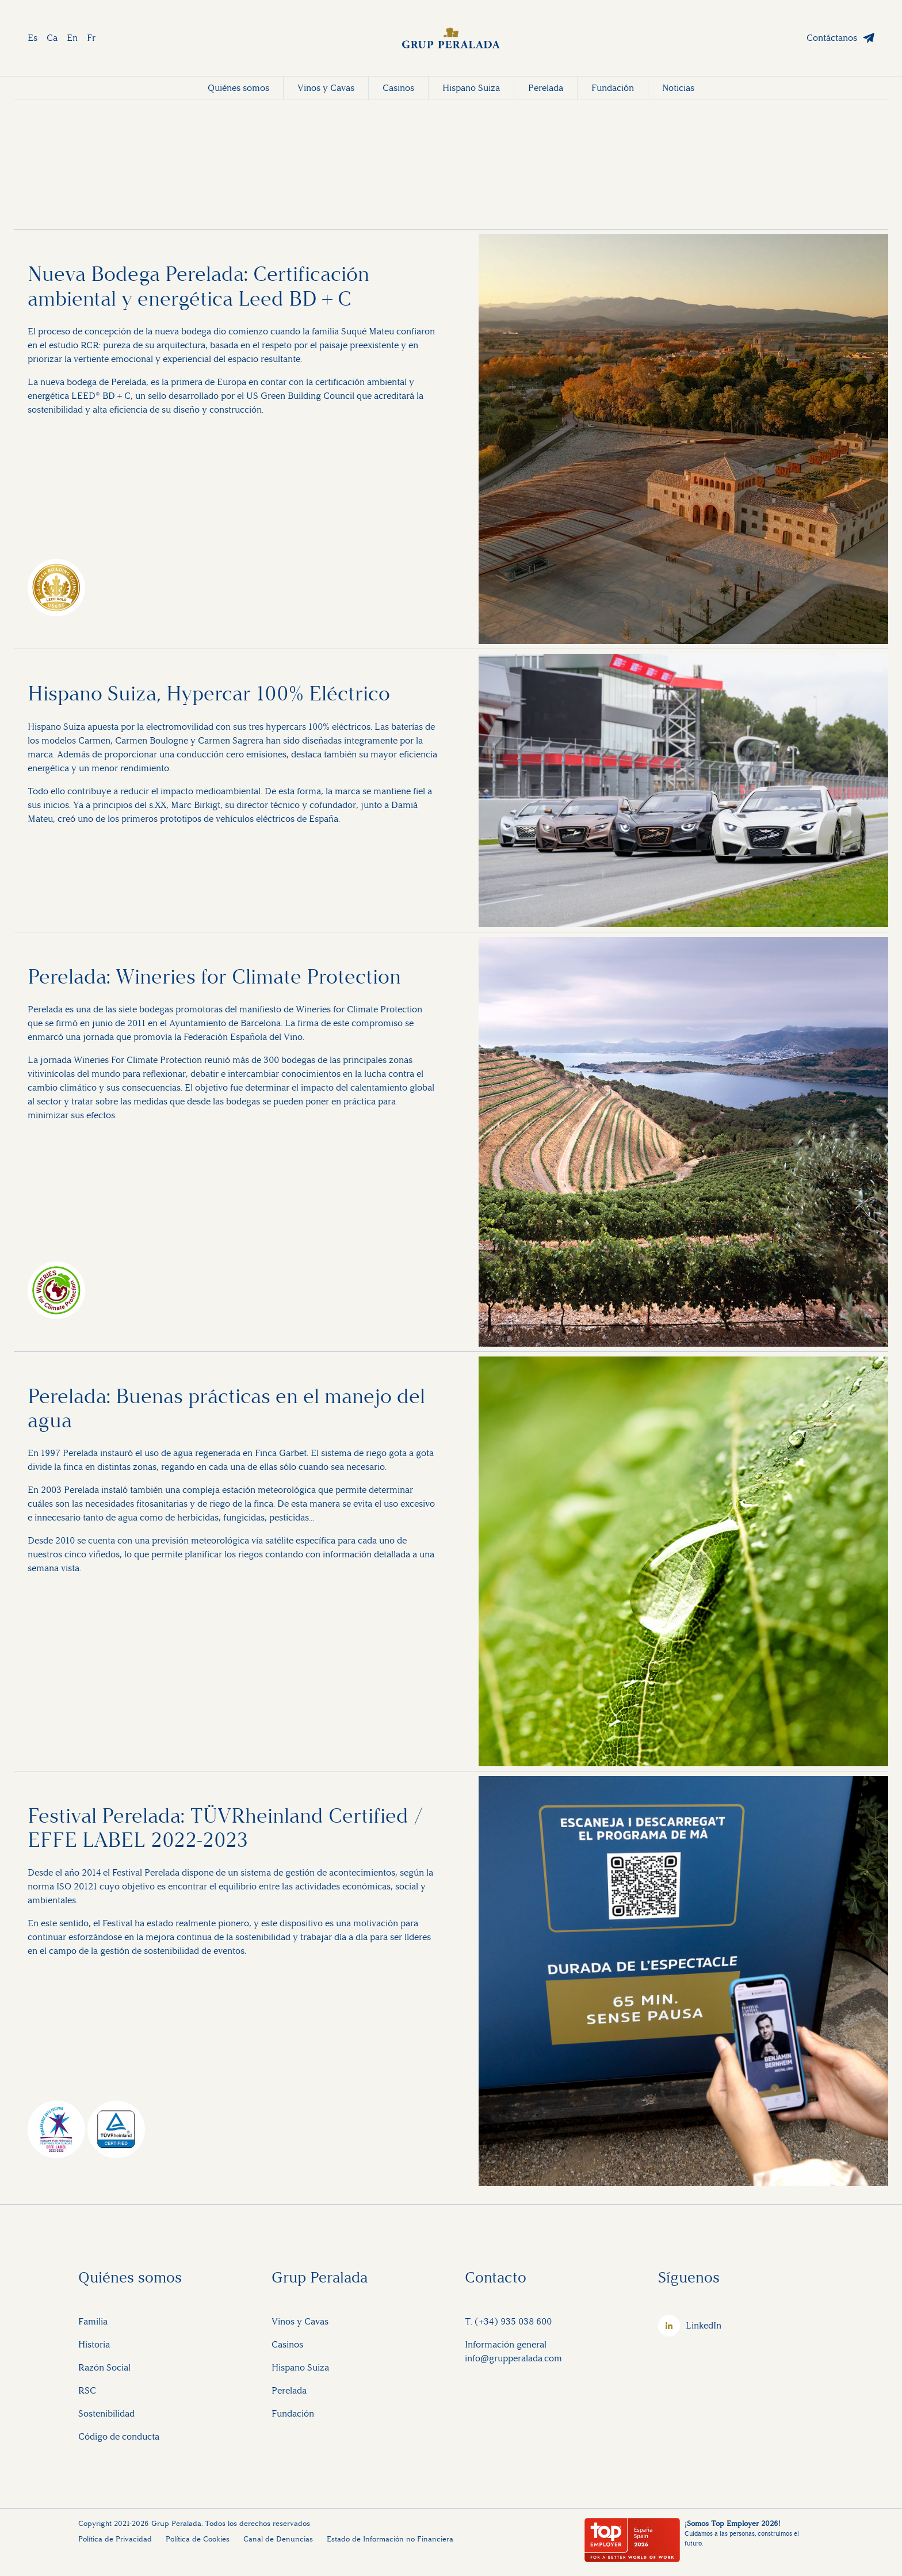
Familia (93, 2321)
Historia (94, 2344)
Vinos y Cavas (325, 87)
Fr (91, 37)
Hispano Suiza (471, 87)
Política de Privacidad (115, 2539)
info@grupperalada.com (513, 2358)
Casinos (398, 87)
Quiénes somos (238, 87)
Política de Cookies (198, 2539)
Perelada (545, 87)
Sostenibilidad (106, 2413)
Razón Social (104, 2367)
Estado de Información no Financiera (390, 2539)
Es (32, 37)
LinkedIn (703, 2325)
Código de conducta (118, 2436)
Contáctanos (832, 37)
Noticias (678, 87)
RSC (87, 2390)
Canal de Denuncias (278, 2539)
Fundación (612, 87)
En (72, 37)
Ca (52, 37)
